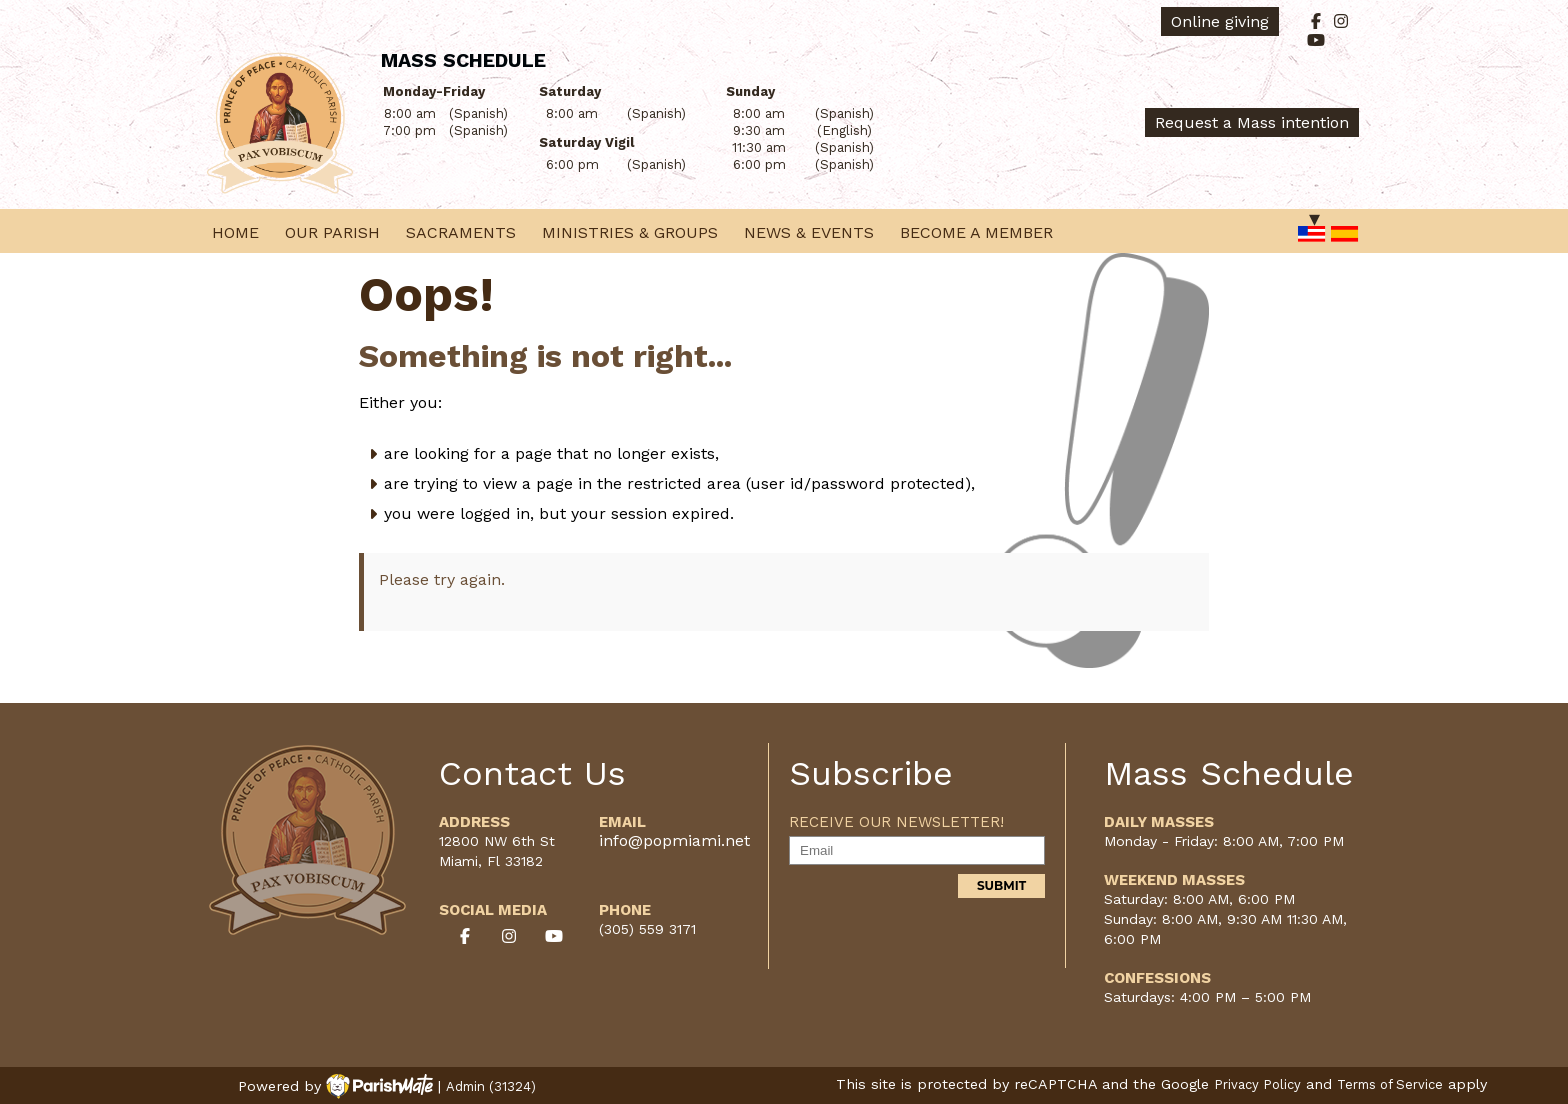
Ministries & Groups (630, 232)
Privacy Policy (1257, 1084)
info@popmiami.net (674, 840)
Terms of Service (1390, 1084)
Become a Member (976, 232)
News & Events (809, 232)
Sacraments (461, 232)
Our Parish (332, 232)
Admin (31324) (491, 1086)
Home (235, 232)
